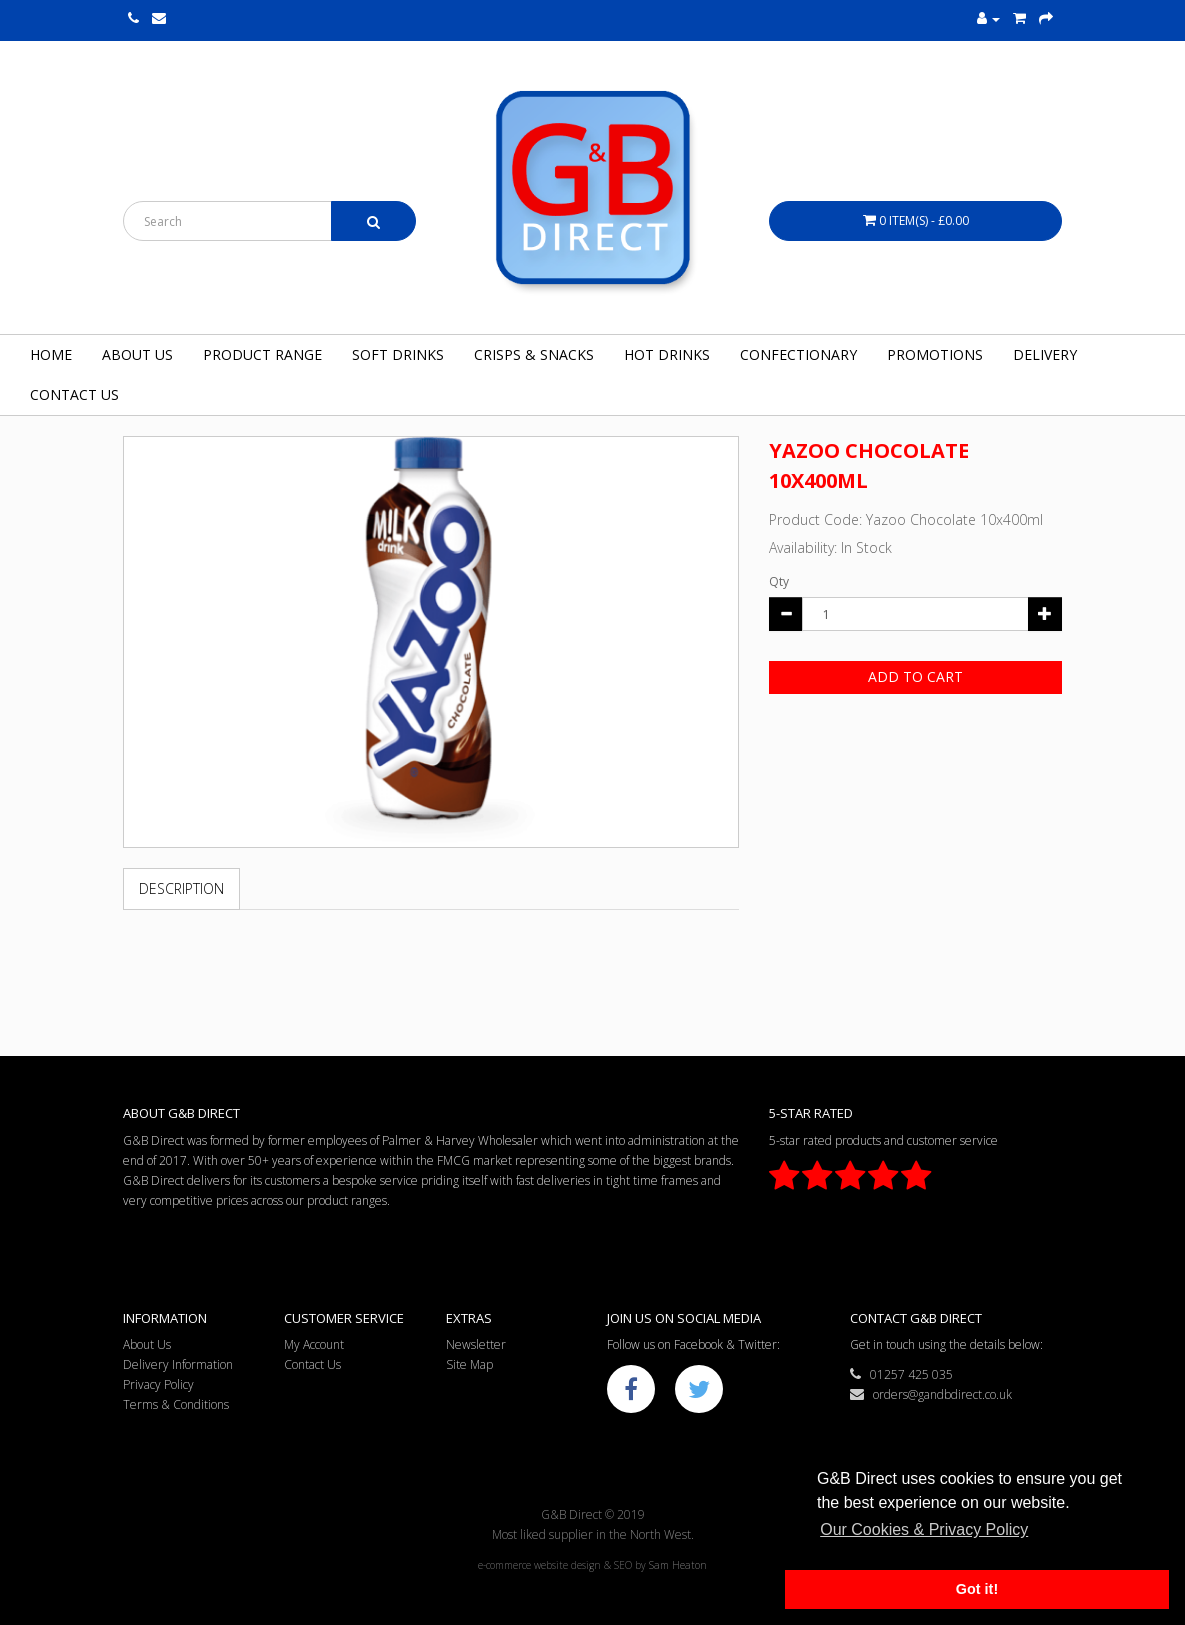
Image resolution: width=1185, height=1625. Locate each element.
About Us (137, 354)
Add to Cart (915, 676)
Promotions (935, 354)
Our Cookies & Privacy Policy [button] (924, 1529)
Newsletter (476, 1344)
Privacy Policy (158, 1384)
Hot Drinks (667, 354)
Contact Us (74, 394)
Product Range (262, 354)
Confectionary (798, 354)
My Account (314, 1344)
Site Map (469, 1364)
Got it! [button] (977, 1589)
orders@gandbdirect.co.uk (931, 1394)
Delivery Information (178, 1364)
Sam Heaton (678, 1565)
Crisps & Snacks (534, 354)
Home (51, 354)
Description (181, 888)
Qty (779, 581)
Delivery (1045, 354)
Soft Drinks (398, 354)
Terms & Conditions (176, 1404)
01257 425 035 (901, 1374)
